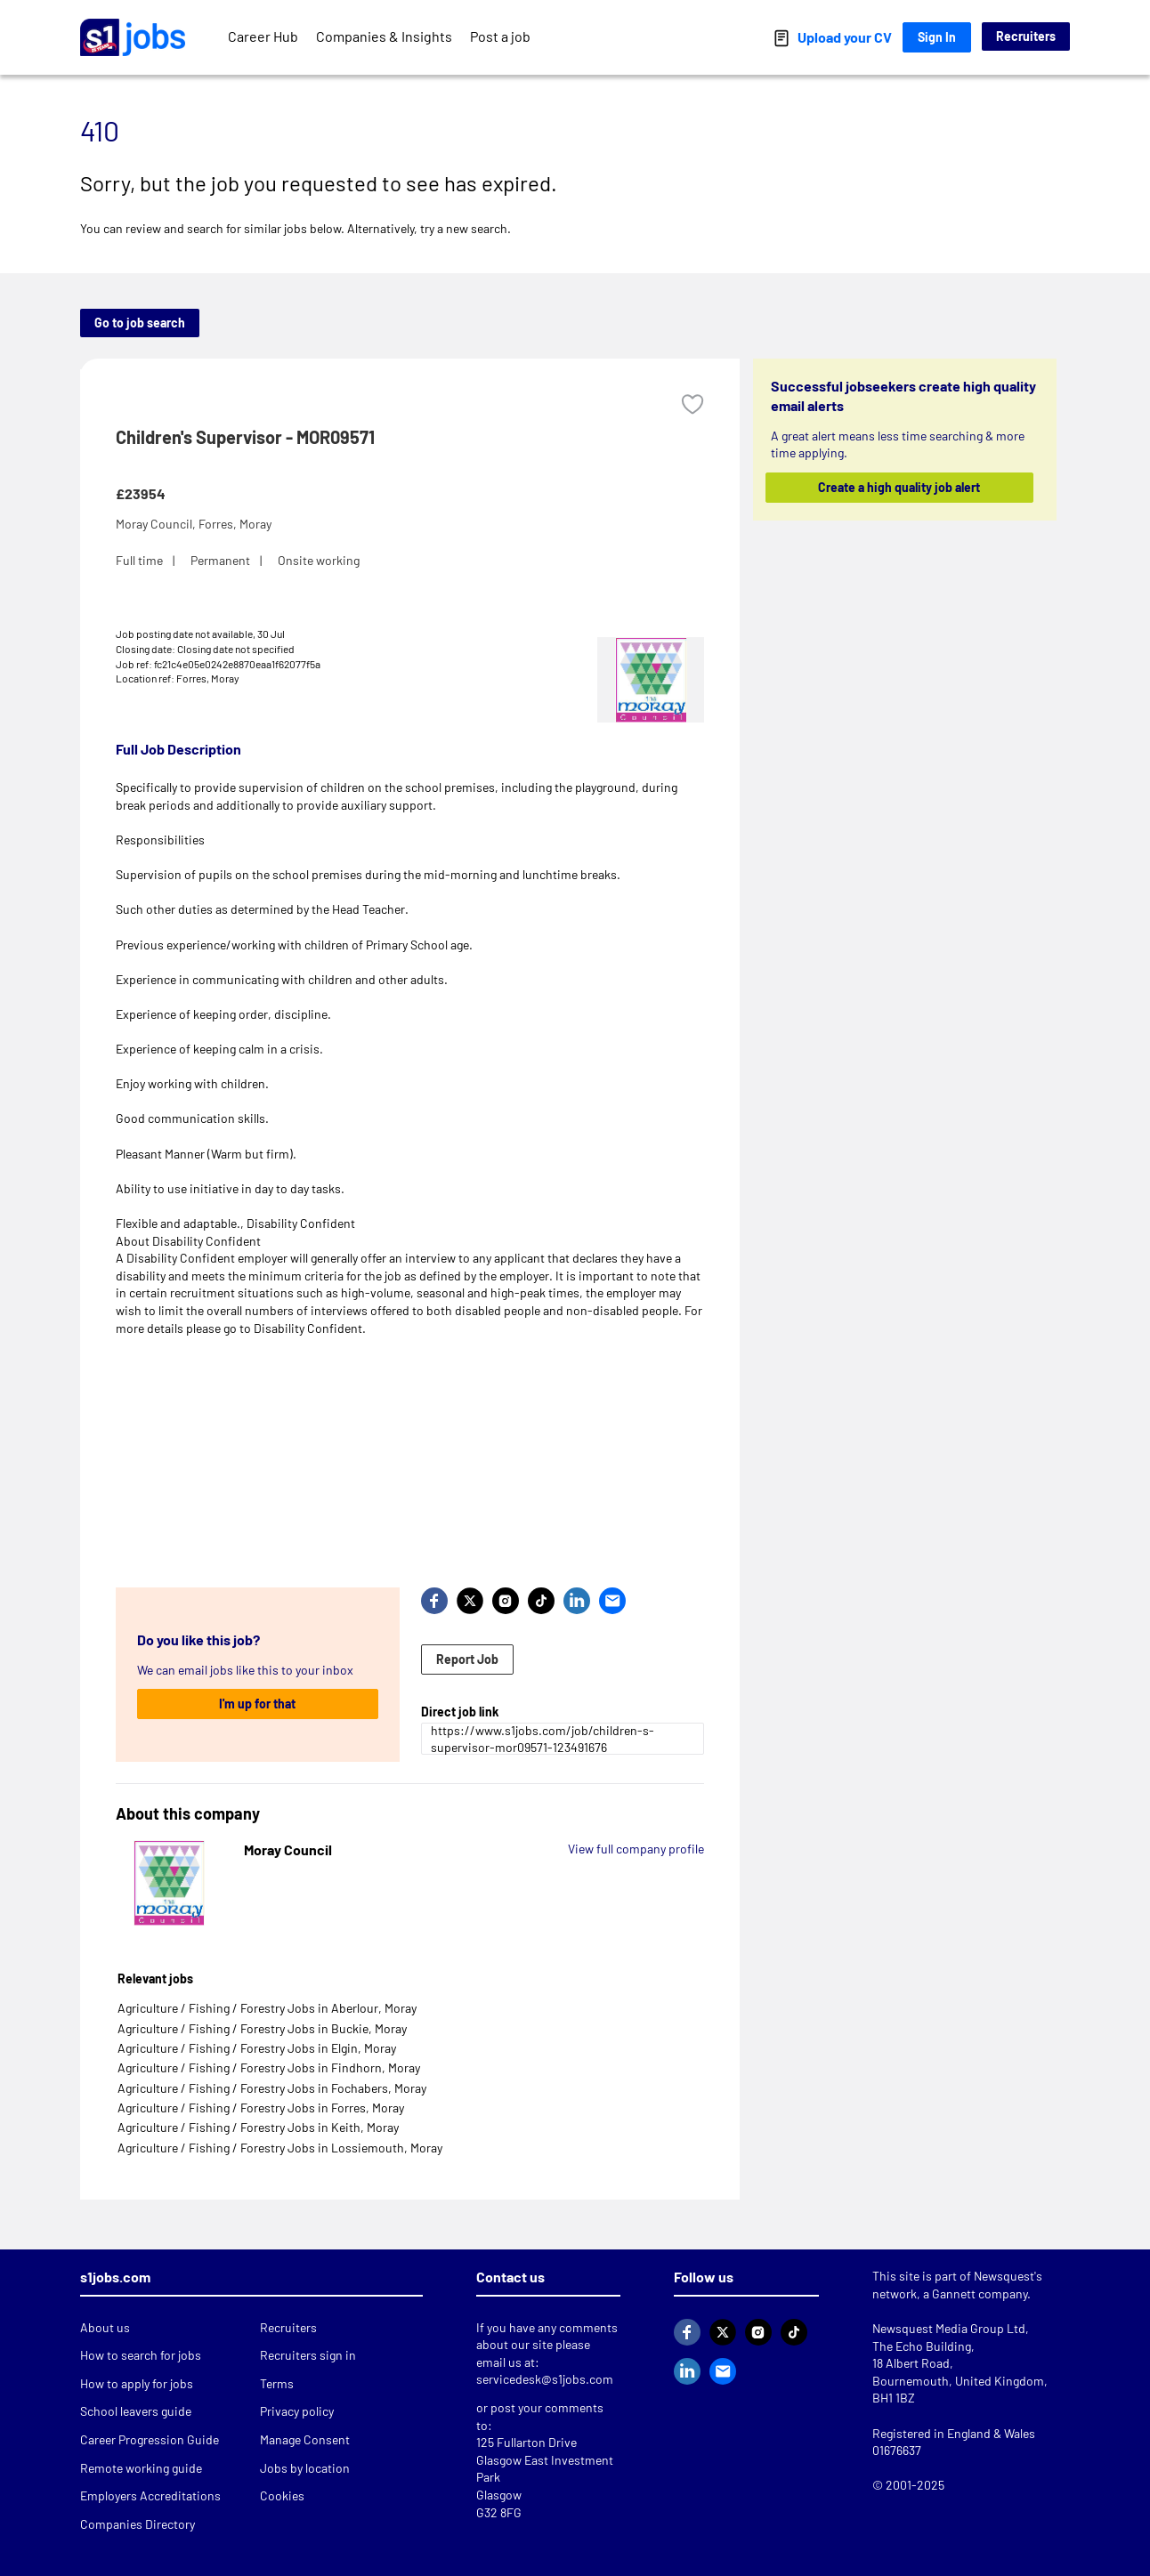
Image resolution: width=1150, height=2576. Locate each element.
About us (105, 2327)
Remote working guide (141, 2467)
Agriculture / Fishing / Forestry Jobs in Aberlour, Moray (267, 2007)
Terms (277, 2383)
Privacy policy (297, 2411)
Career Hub (263, 36)
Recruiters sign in (308, 2354)
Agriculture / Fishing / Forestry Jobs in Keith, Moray (258, 2127)
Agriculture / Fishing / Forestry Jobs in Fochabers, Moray (271, 2088)
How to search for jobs (140, 2354)
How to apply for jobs (136, 2383)
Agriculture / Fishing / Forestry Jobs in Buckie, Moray (262, 2028)
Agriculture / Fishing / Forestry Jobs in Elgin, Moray (256, 2047)
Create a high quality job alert (900, 487)
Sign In (937, 36)
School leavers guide (135, 2411)
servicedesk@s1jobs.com (544, 2378)
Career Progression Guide (149, 2439)
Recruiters (1026, 36)
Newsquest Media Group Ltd (948, 2328)
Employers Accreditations (150, 2495)
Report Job (467, 1659)
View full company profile (636, 1848)
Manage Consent (305, 2439)
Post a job (500, 36)
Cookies (282, 2495)
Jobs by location (305, 2467)
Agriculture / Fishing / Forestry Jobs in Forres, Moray (260, 2107)
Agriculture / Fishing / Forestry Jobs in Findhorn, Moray (268, 2067)
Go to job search (139, 322)
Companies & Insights (384, 36)
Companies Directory (137, 2524)
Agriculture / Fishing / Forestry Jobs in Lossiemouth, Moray (279, 2147)
